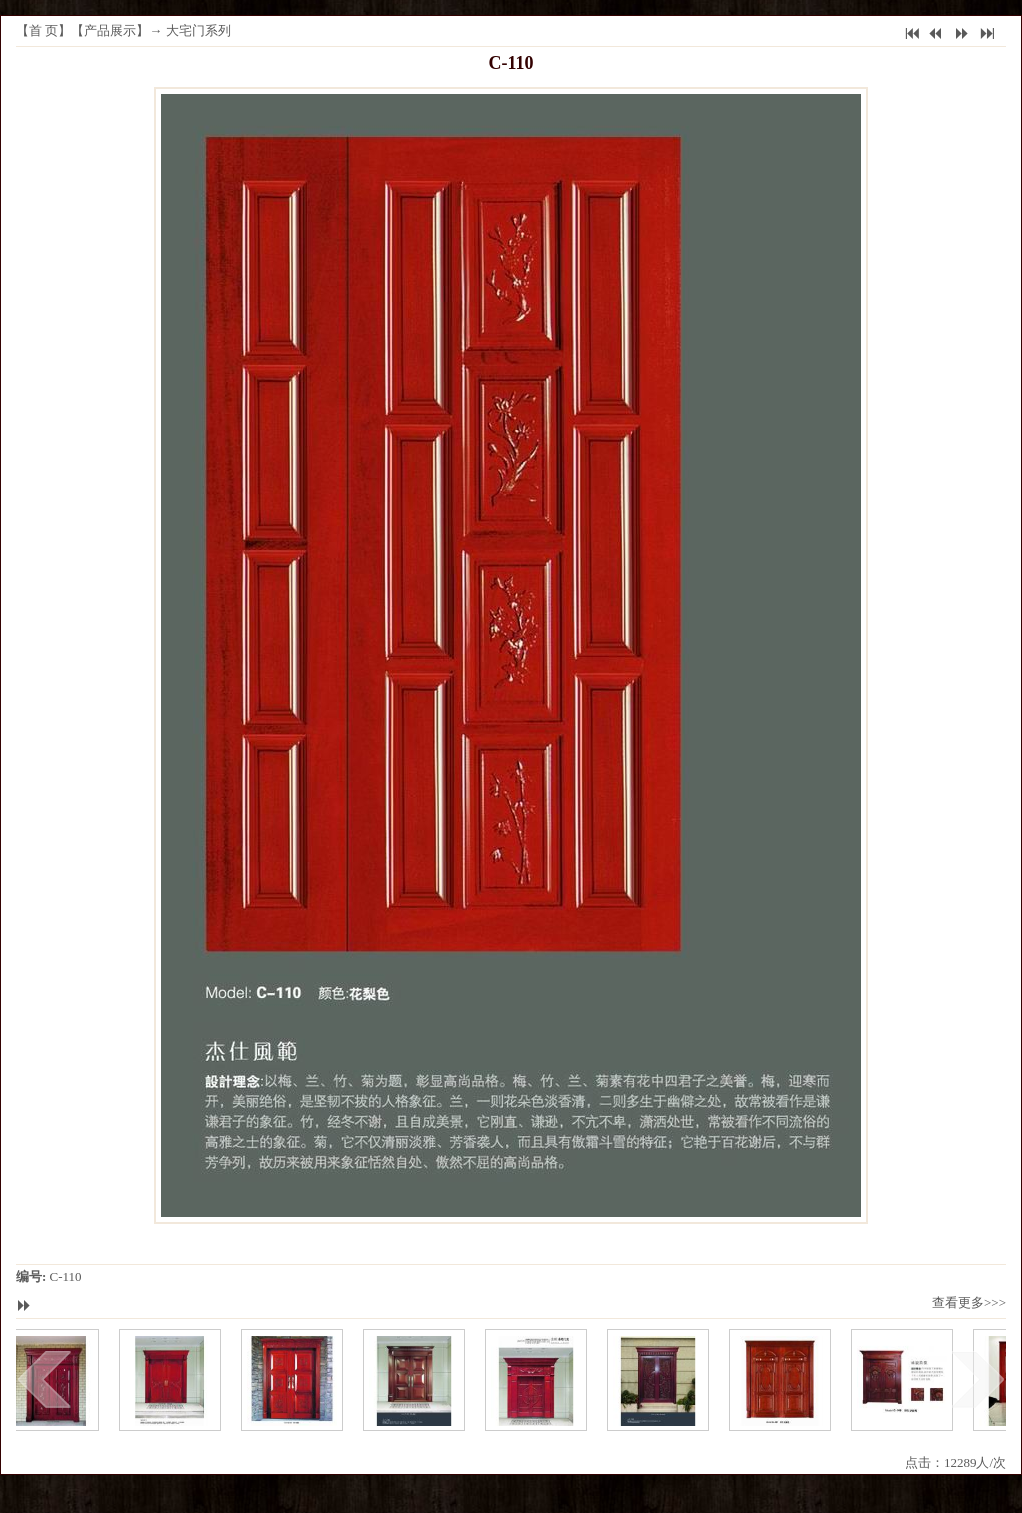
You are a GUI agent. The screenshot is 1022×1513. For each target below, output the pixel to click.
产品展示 (110, 30)
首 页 (43, 30)
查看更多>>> (969, 1302)
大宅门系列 (198, 30)
